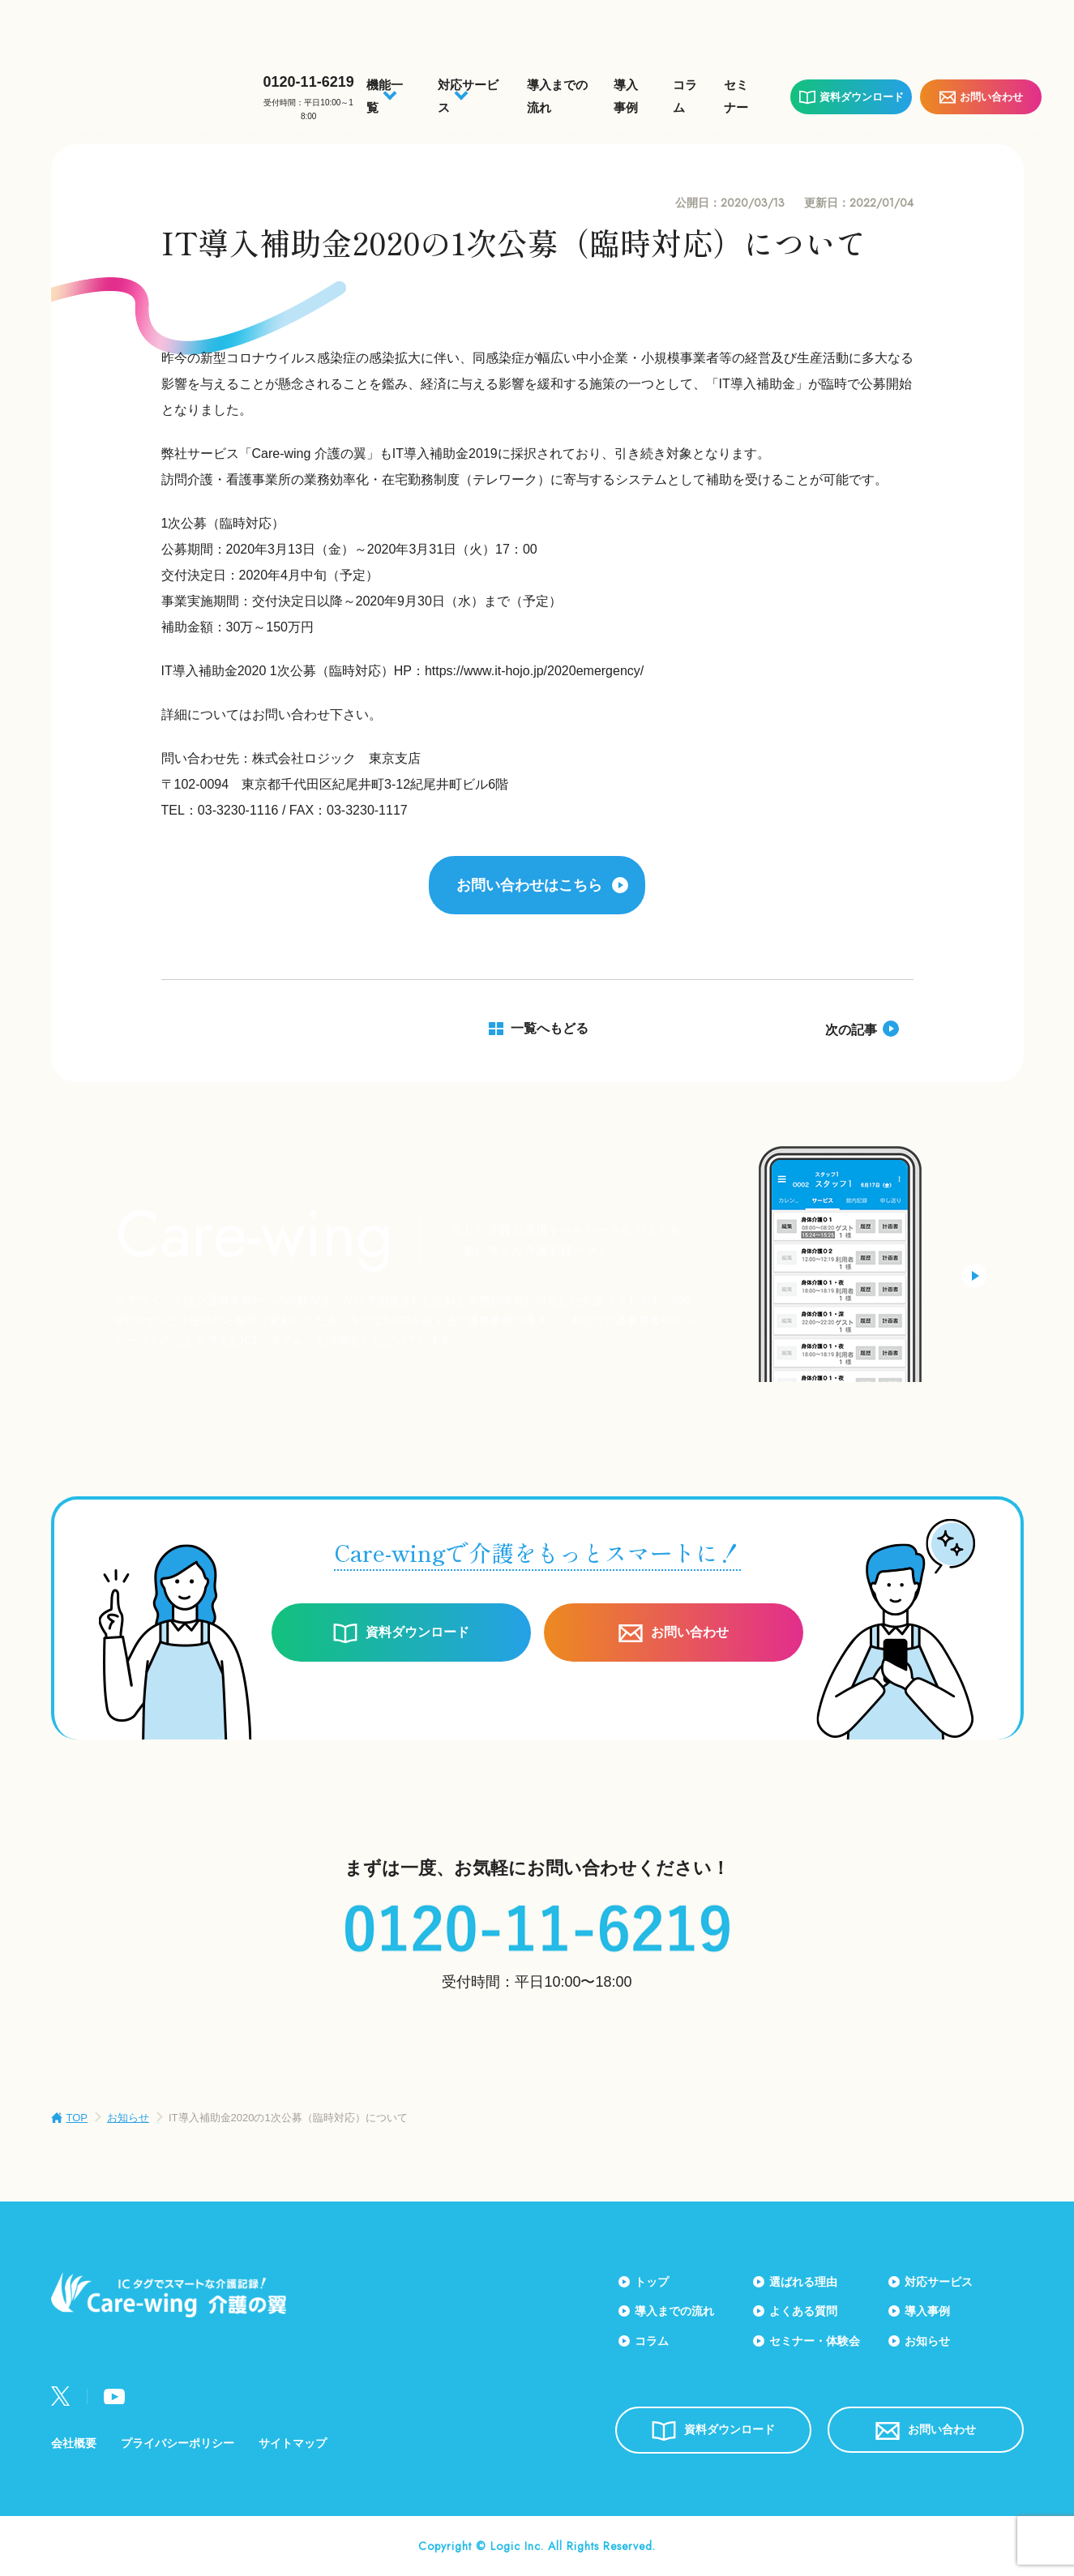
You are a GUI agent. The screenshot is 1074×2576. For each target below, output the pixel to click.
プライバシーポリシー (177, 2443)
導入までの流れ (674, 2310)
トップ (652, 2281)
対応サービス (939, 2281)
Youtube (114, 2396)
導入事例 (927, 2310)
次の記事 (851, 1030)
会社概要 (73, 2443)
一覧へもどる (549, 1028)
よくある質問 (803, 2310)
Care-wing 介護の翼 (139, 87)
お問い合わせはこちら (529, 885)
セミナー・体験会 (814, 2340)
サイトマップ (293, 2443)
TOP (77, 2118)
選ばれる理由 (803, 2281)
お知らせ (128, 2118)
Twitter (61, 2396)
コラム (652, 2340)
